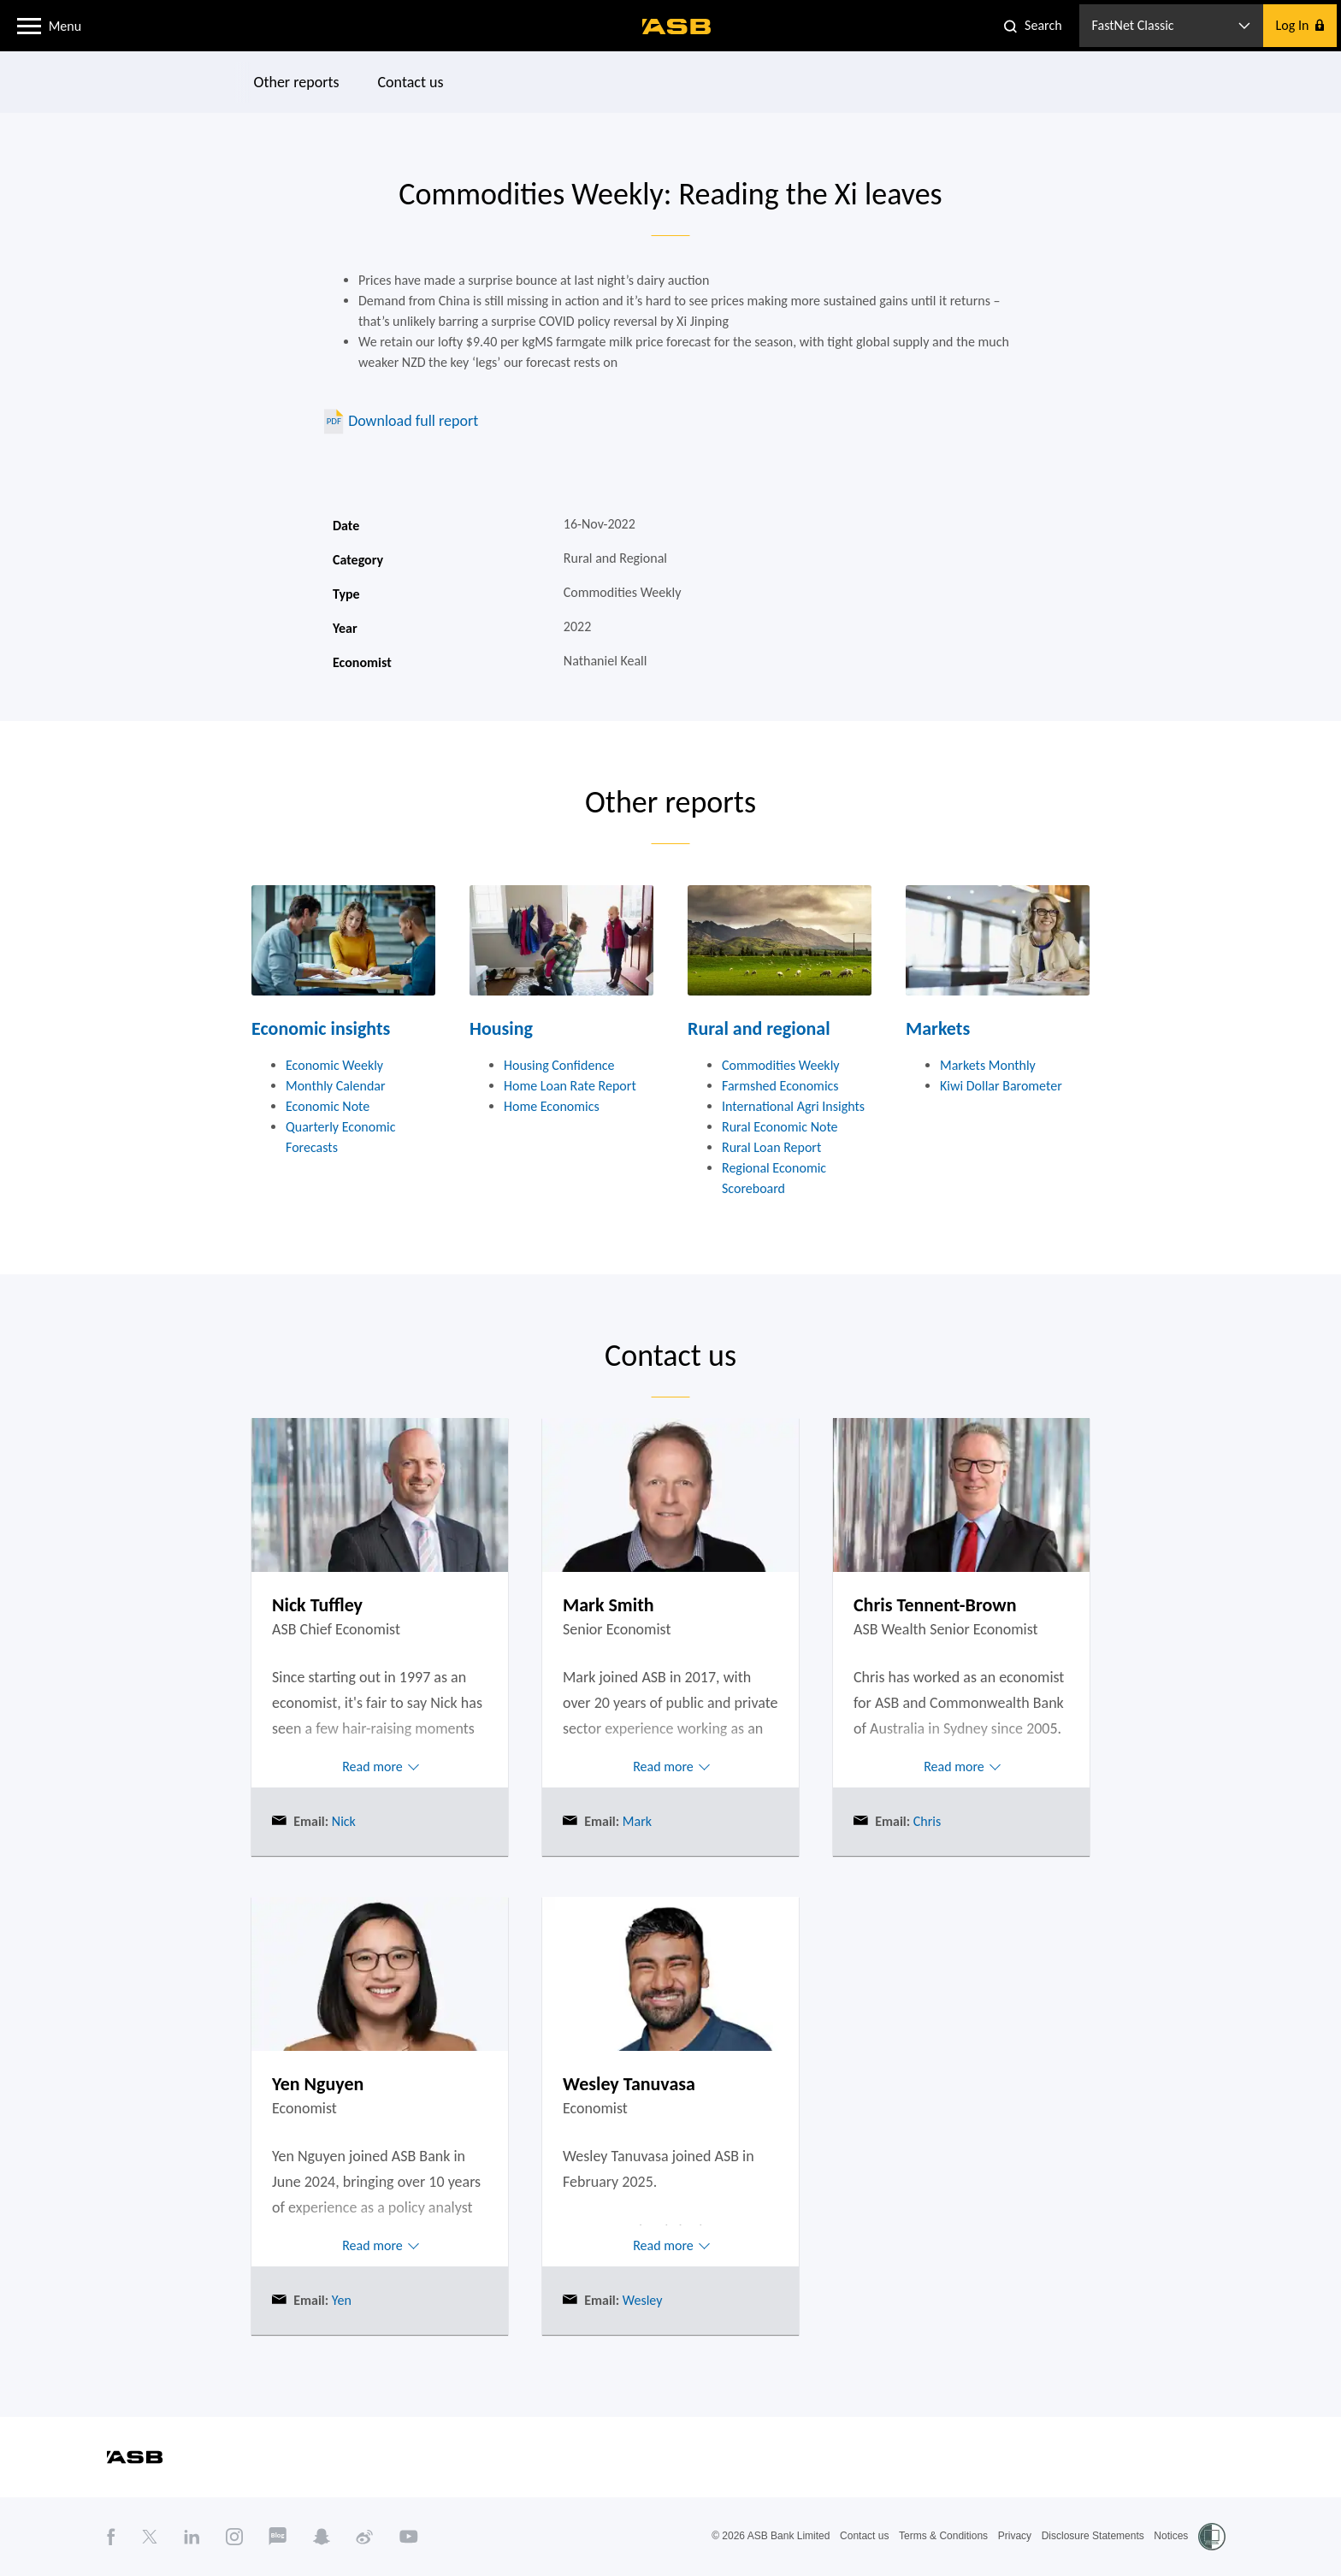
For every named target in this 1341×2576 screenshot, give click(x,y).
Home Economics (552, 1106)
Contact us (411, 82)
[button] (29, 25)
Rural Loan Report (771, 1147)
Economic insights (320, 1028)
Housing (501, 1028)
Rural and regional (759, 1028)
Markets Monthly (988, 1065)
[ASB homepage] (677, 26)
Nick (342, 1821)
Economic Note (327, 1106)
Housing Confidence (559, 1065)
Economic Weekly (334, 1065)
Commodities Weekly (781, 1065)
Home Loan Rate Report (570, 1086)
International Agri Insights (793, 1106)
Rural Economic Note (780, 1127)
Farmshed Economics (780, 1086)
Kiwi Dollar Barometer (1001, 1086)
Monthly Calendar (336, 1086)
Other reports (297, 82)
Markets (938, 1028)
